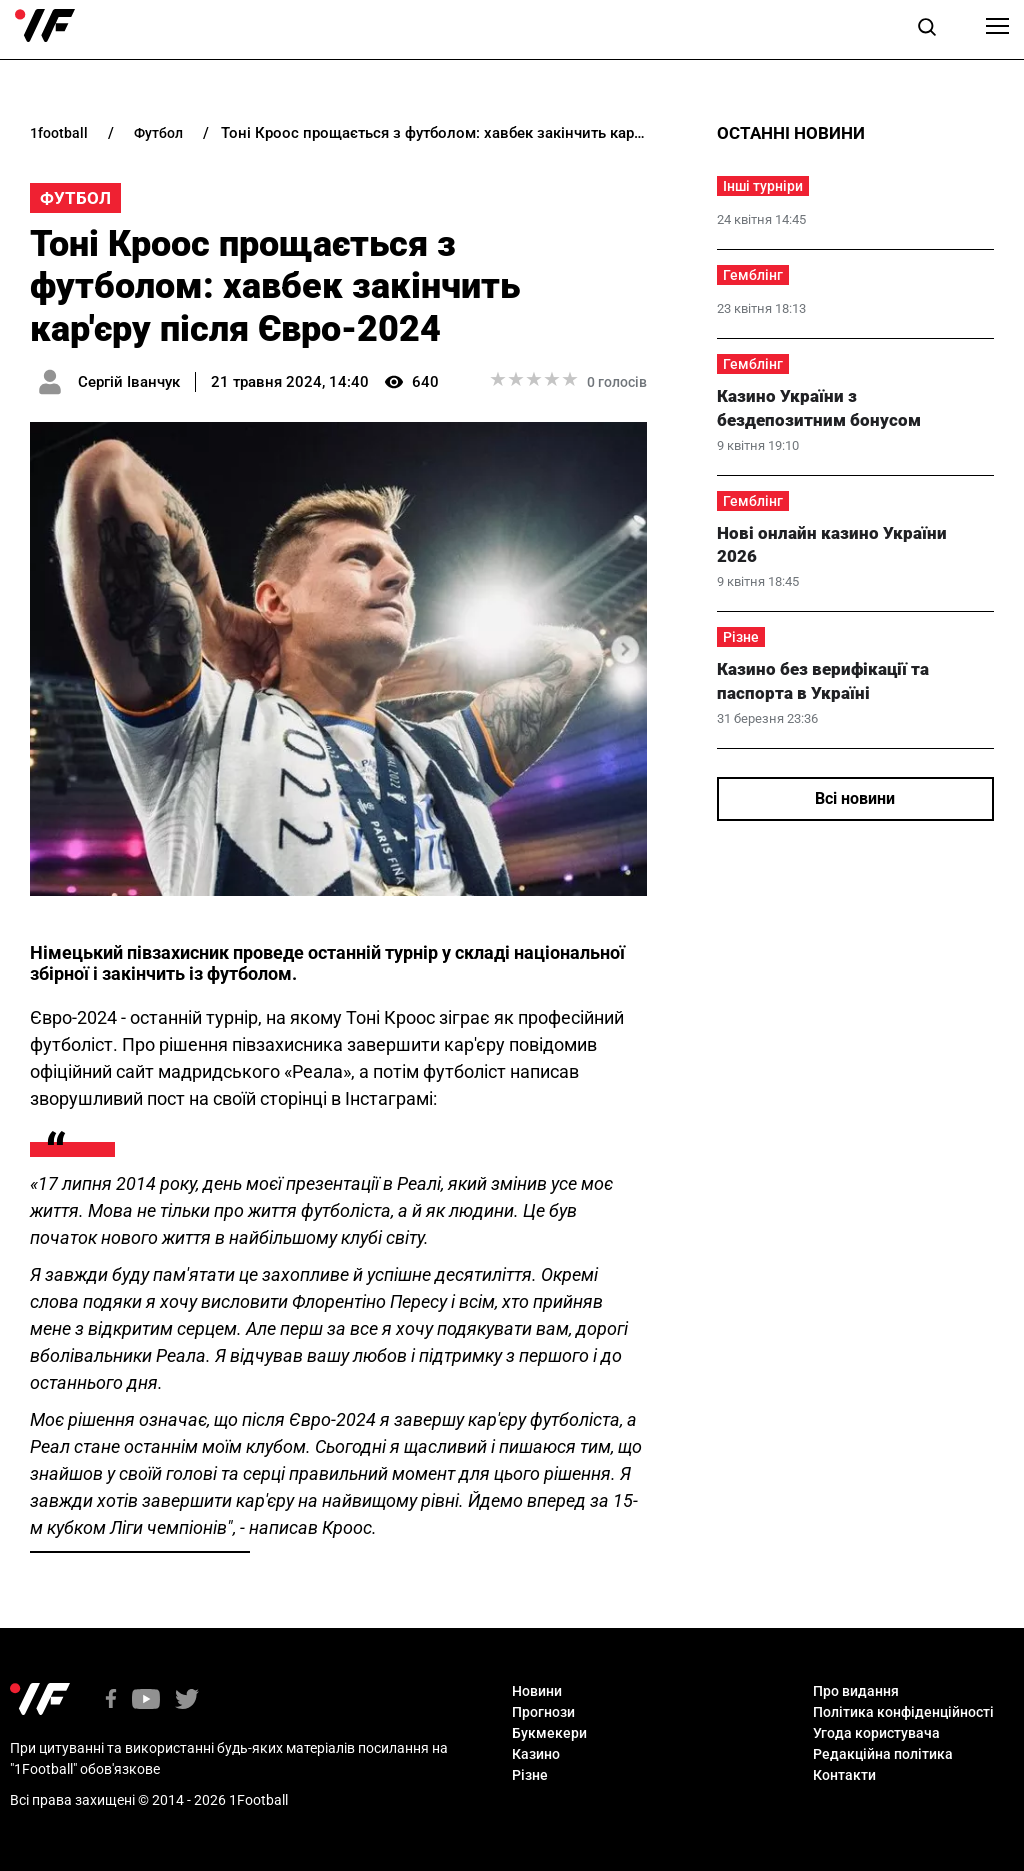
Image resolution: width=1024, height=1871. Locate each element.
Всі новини (855, 798)
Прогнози (543, 1712)
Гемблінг (753, 275)
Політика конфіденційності (903, 1712)
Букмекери (549, 1733)
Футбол (75, 198)
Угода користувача (876, 1733)
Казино (536, 1754)
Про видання (856, 1691)
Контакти (844, 1775)
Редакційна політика (883, 1754)
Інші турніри (763, 186)
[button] (927, 30)
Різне (741, 637)
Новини (537, 1691)
